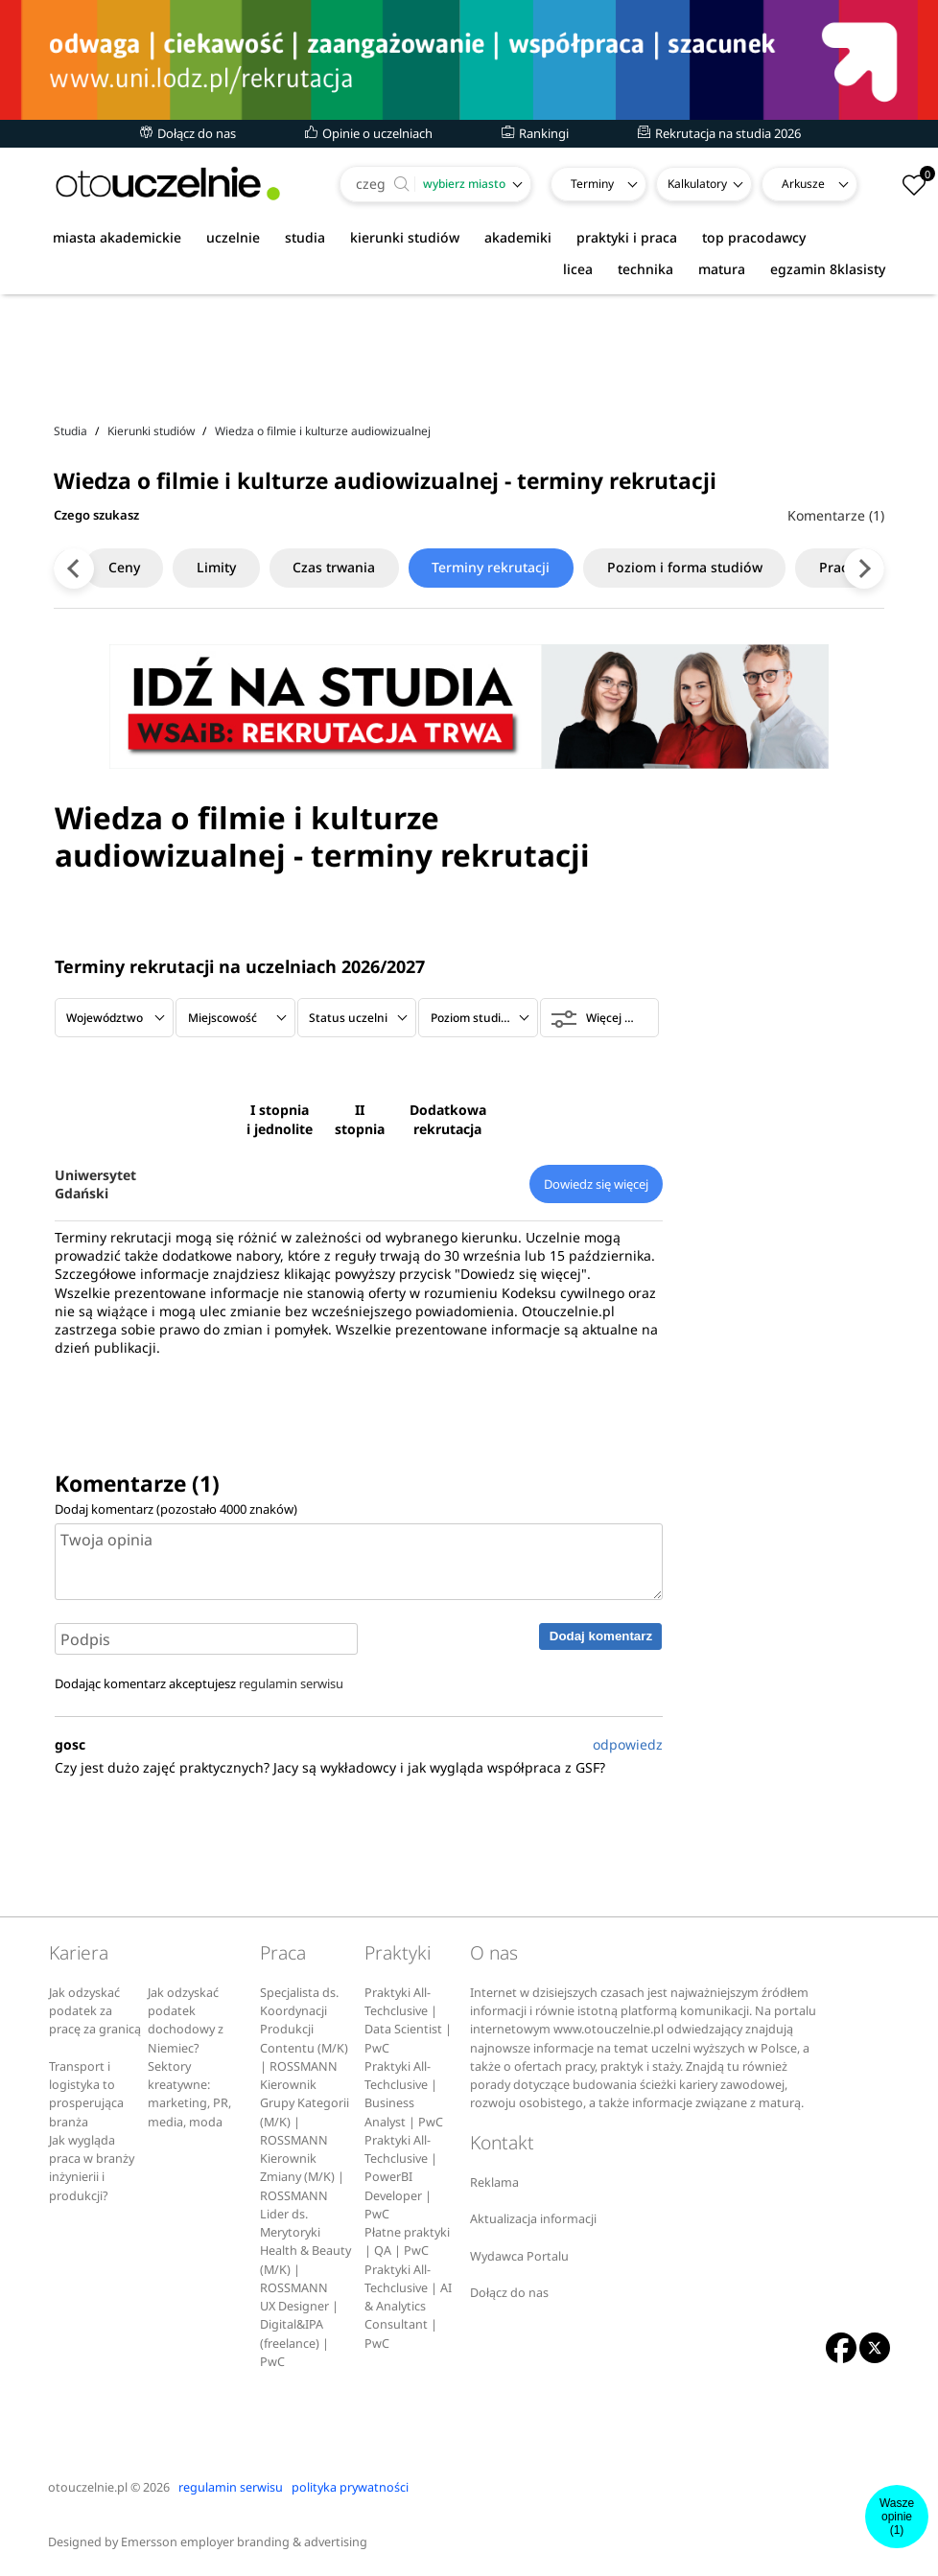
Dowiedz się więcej (596, 1184)
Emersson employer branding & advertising (244, 2542)
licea (578, 269)
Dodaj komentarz (601, 1636)
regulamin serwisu (291, 1683)
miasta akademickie (117, 237)
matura (721, 269)
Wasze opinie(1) (896, 2516)
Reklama (494, 2182)
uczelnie (233, 237)
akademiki (517, 237)
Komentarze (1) (835, 515)
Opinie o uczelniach (369, 133)
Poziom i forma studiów (692, 567)
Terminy (592, 183)
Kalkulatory (697, 183)
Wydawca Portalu (519, 2256)
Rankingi (535, 133)
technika (645, 269)
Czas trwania (340, 567)
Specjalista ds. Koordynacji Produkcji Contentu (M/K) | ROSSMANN (304, 2029)
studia (305, 237)
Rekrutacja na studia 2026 (719, 133)
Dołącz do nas (188, 133)
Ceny (129, 567)
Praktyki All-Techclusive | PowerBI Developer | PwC (400, 2177)
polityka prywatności (350, 2487)
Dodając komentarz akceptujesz (199, 1683)
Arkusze (803, 183)
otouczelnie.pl (88, 2487)
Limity (222, 567)
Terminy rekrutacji (498, 567)
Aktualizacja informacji (533, 2219)
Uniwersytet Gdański (95, 1184)
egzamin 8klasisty (827, 269)
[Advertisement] (469, 354)
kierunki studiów (404, 237)
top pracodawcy (754, 237)
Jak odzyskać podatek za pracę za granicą (95, 2011)
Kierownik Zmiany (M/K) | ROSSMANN (302, 2177)
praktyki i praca (626, 237)
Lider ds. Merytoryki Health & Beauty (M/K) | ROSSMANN (305, 2251)
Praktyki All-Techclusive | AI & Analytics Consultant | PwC (408, 2307)
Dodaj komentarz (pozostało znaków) (176, 1509)
